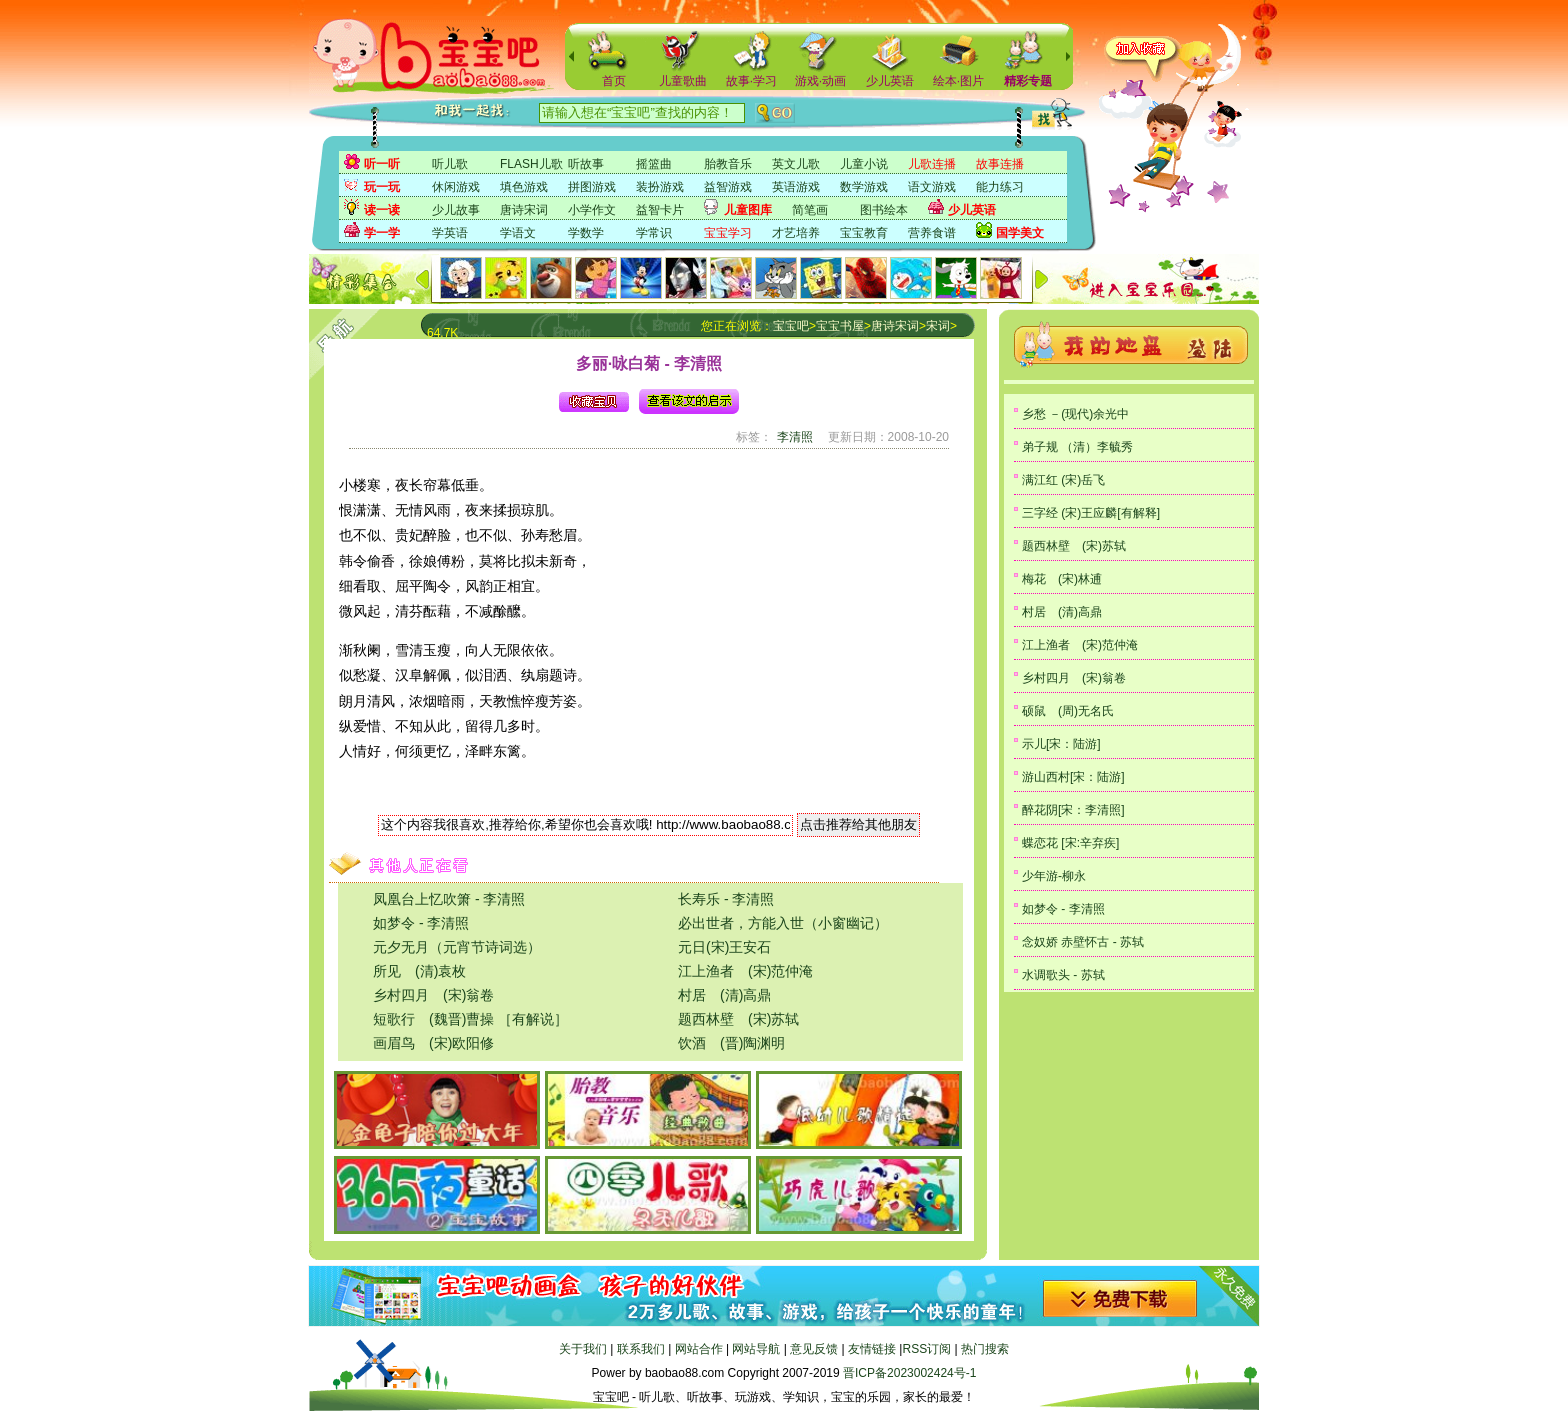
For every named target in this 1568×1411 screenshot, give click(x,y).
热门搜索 (985, 1349)
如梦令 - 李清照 (421, 923)
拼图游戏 (592, 187)
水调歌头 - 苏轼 (1063, 975)
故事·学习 (751, 81)
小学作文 (592, 210)
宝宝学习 (728, 233)
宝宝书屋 (840, 326)
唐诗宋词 (524, 210)
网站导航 (756, 1349)
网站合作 (699, 1349)
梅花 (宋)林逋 (1062, 579)
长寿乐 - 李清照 (726, 899)
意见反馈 (814, 1349)
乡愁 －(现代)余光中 (1075, 414)
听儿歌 (450, 164)
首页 (614, 81)
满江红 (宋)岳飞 (1063, 480)
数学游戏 (864, 187)
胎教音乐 (728, 164)
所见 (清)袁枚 (419, 971)
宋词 (938, 326)
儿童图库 (748, 210)
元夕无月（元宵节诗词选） (457, 947)
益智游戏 (728, 187)
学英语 (450, 233)
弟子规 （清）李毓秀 (1077, 447)
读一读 (382, 210)
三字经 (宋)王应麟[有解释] (1091, 513)
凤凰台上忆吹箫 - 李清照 (449, 899)
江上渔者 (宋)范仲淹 (745, 971)
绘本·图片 (958, 81)
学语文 (518, 233)
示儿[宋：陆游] (1061, 744)
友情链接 (872, 1349)
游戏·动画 (820, 81)
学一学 (382, 233)
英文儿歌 (796, 164)
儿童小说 (864, 164)
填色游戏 (524, 187)
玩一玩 (382, 187)
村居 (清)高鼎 (724, 995)
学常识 (654, 233)
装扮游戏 (660, 187)
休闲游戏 (456, 187)
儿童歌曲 (683, 81)
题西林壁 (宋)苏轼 (738, 1019)
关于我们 (583, 1349)
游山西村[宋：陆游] (1073, 777)
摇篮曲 (654, 164)
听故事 (586, 164)
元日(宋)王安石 (724, 947)
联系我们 (641, 1349)
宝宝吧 (791, 326)
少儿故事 (456, 210)
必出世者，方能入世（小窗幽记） (783, 923)
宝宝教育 (864, 233)
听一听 (382, 164)
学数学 (586, 233)
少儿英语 (890, 81)
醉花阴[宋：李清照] (1073, 810)
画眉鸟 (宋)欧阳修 (433, 1043)
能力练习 (1000, 187)
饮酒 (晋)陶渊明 (731, 1043)
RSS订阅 (926, 1349)
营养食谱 (932, 233)
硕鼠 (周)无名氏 (1068, 711)
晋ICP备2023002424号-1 (909, 1373)
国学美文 (1020, 233)
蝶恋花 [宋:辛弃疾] (1070, 843)
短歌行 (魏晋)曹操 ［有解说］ (470, 1019)
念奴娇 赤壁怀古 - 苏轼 (1083, 942)
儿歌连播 (932, 164)
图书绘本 (884, 210)
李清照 (795, 437)
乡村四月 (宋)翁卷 (433, 995)
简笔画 (810, 210)
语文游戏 (932, 187)
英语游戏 (796, 187)
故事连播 (1000, 164)
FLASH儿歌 (531, 164)
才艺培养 (796, 233)
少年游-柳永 (1054, 876)
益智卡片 (660, 210)
